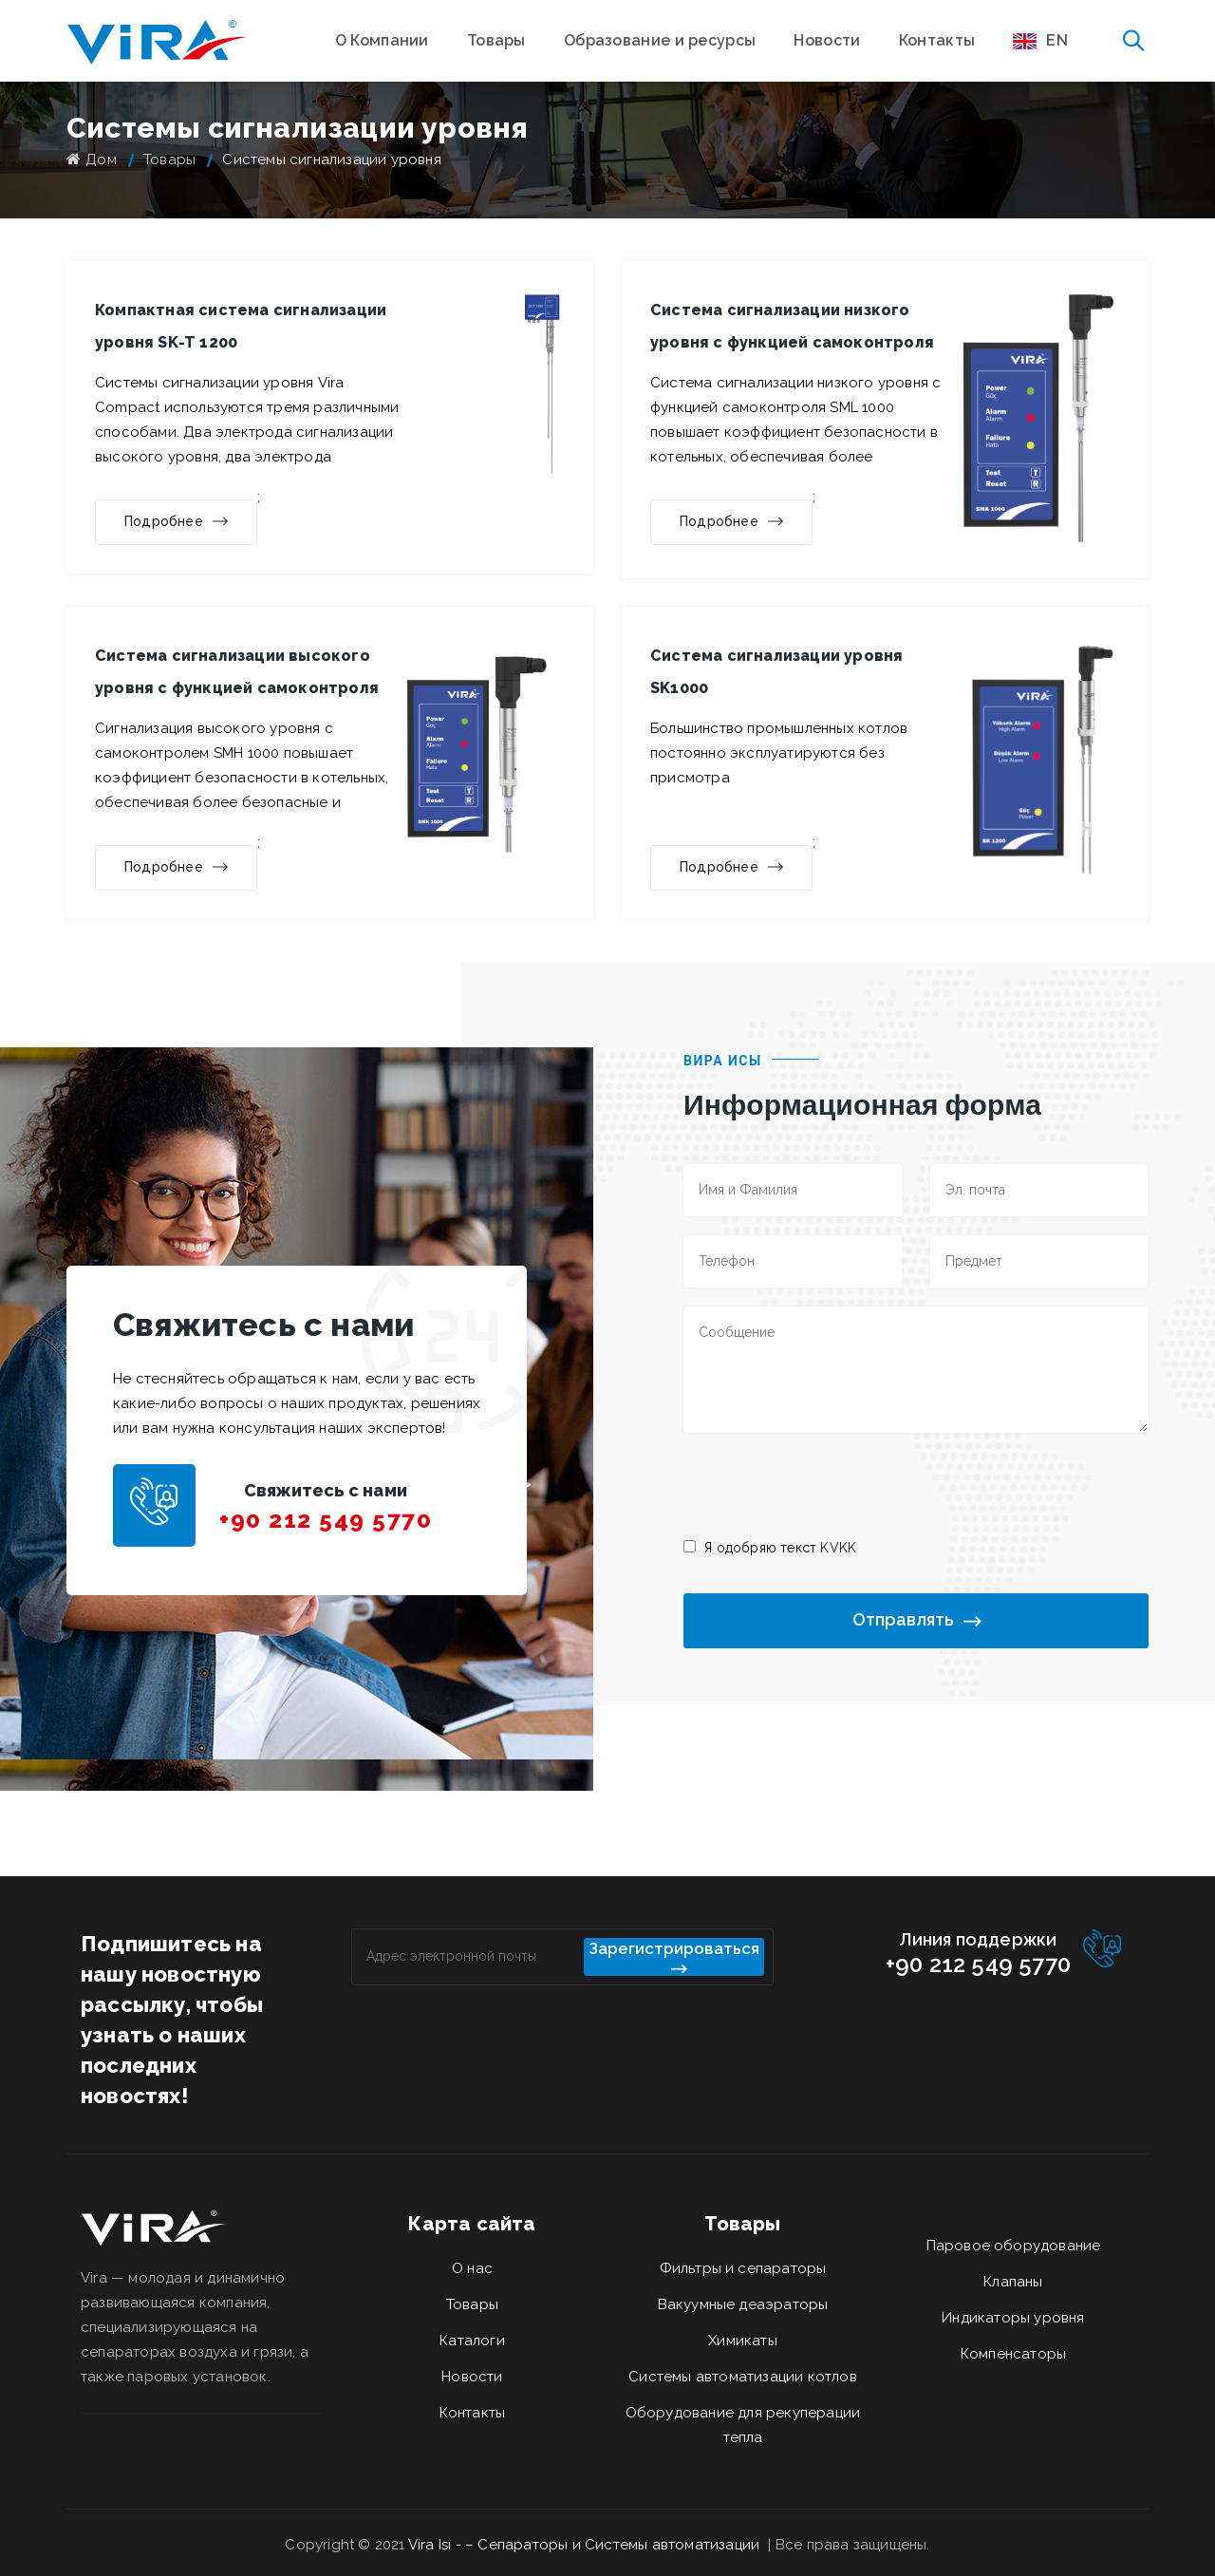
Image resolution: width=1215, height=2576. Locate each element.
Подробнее (176, 522)
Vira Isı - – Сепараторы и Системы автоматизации (586, 2544)
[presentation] (827, 1484)
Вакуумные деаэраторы (743, 2304)
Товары (496, 40)
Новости (827, 40)
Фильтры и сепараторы (743, 2268)
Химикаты (742, 2340)
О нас (472, 2268)
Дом (91, 159)
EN (1040, 40)
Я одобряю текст (780, 1547)
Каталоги (472, 2340)
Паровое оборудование (1013, 2245)
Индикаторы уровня (1013, 2317)
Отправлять (916, 1620)
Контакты (937, 40)
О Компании (382, 40)
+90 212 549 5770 (325, 1519)
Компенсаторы (1013, 2353)
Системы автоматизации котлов (742, 2376)
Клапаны (1012, 2281)
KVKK (838, 1547)
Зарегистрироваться (674, 1957)
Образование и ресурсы (660, 40)
